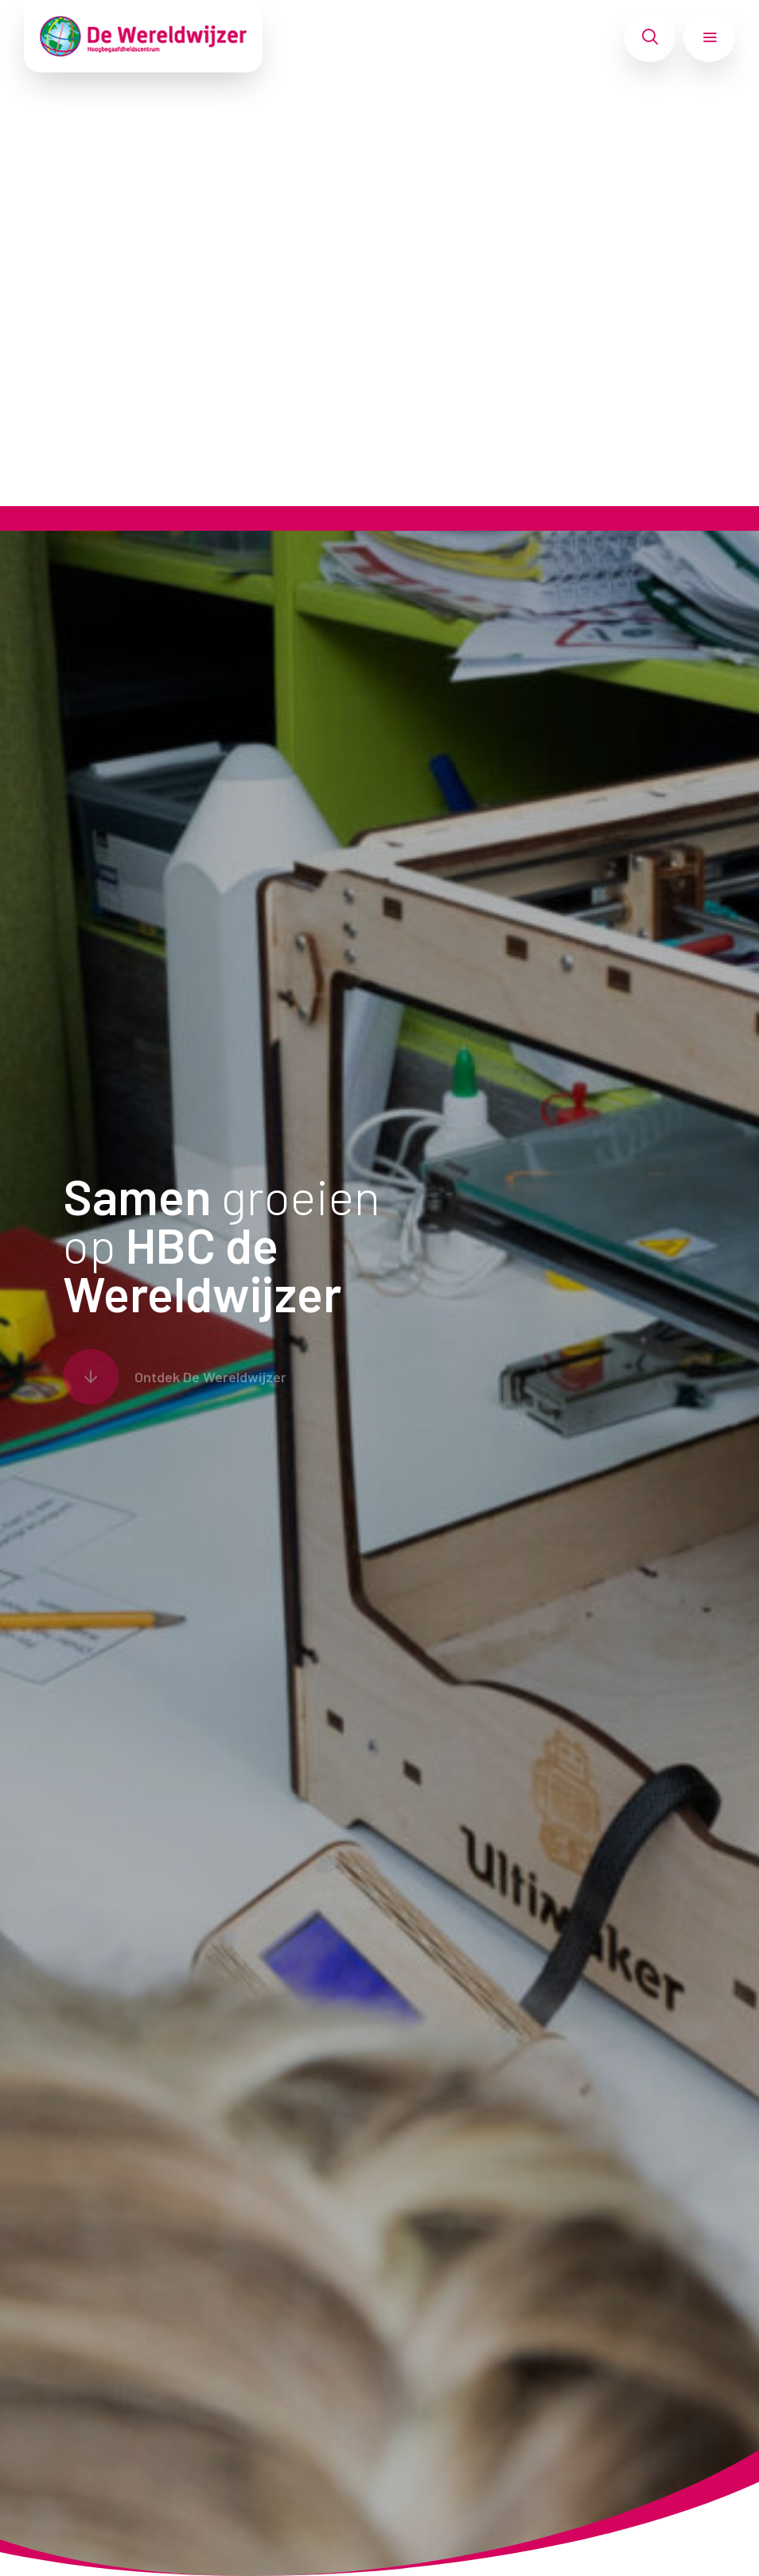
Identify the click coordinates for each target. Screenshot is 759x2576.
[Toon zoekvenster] (649, 36)
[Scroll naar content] (174, 1377)
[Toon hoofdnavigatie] (709, 36)
